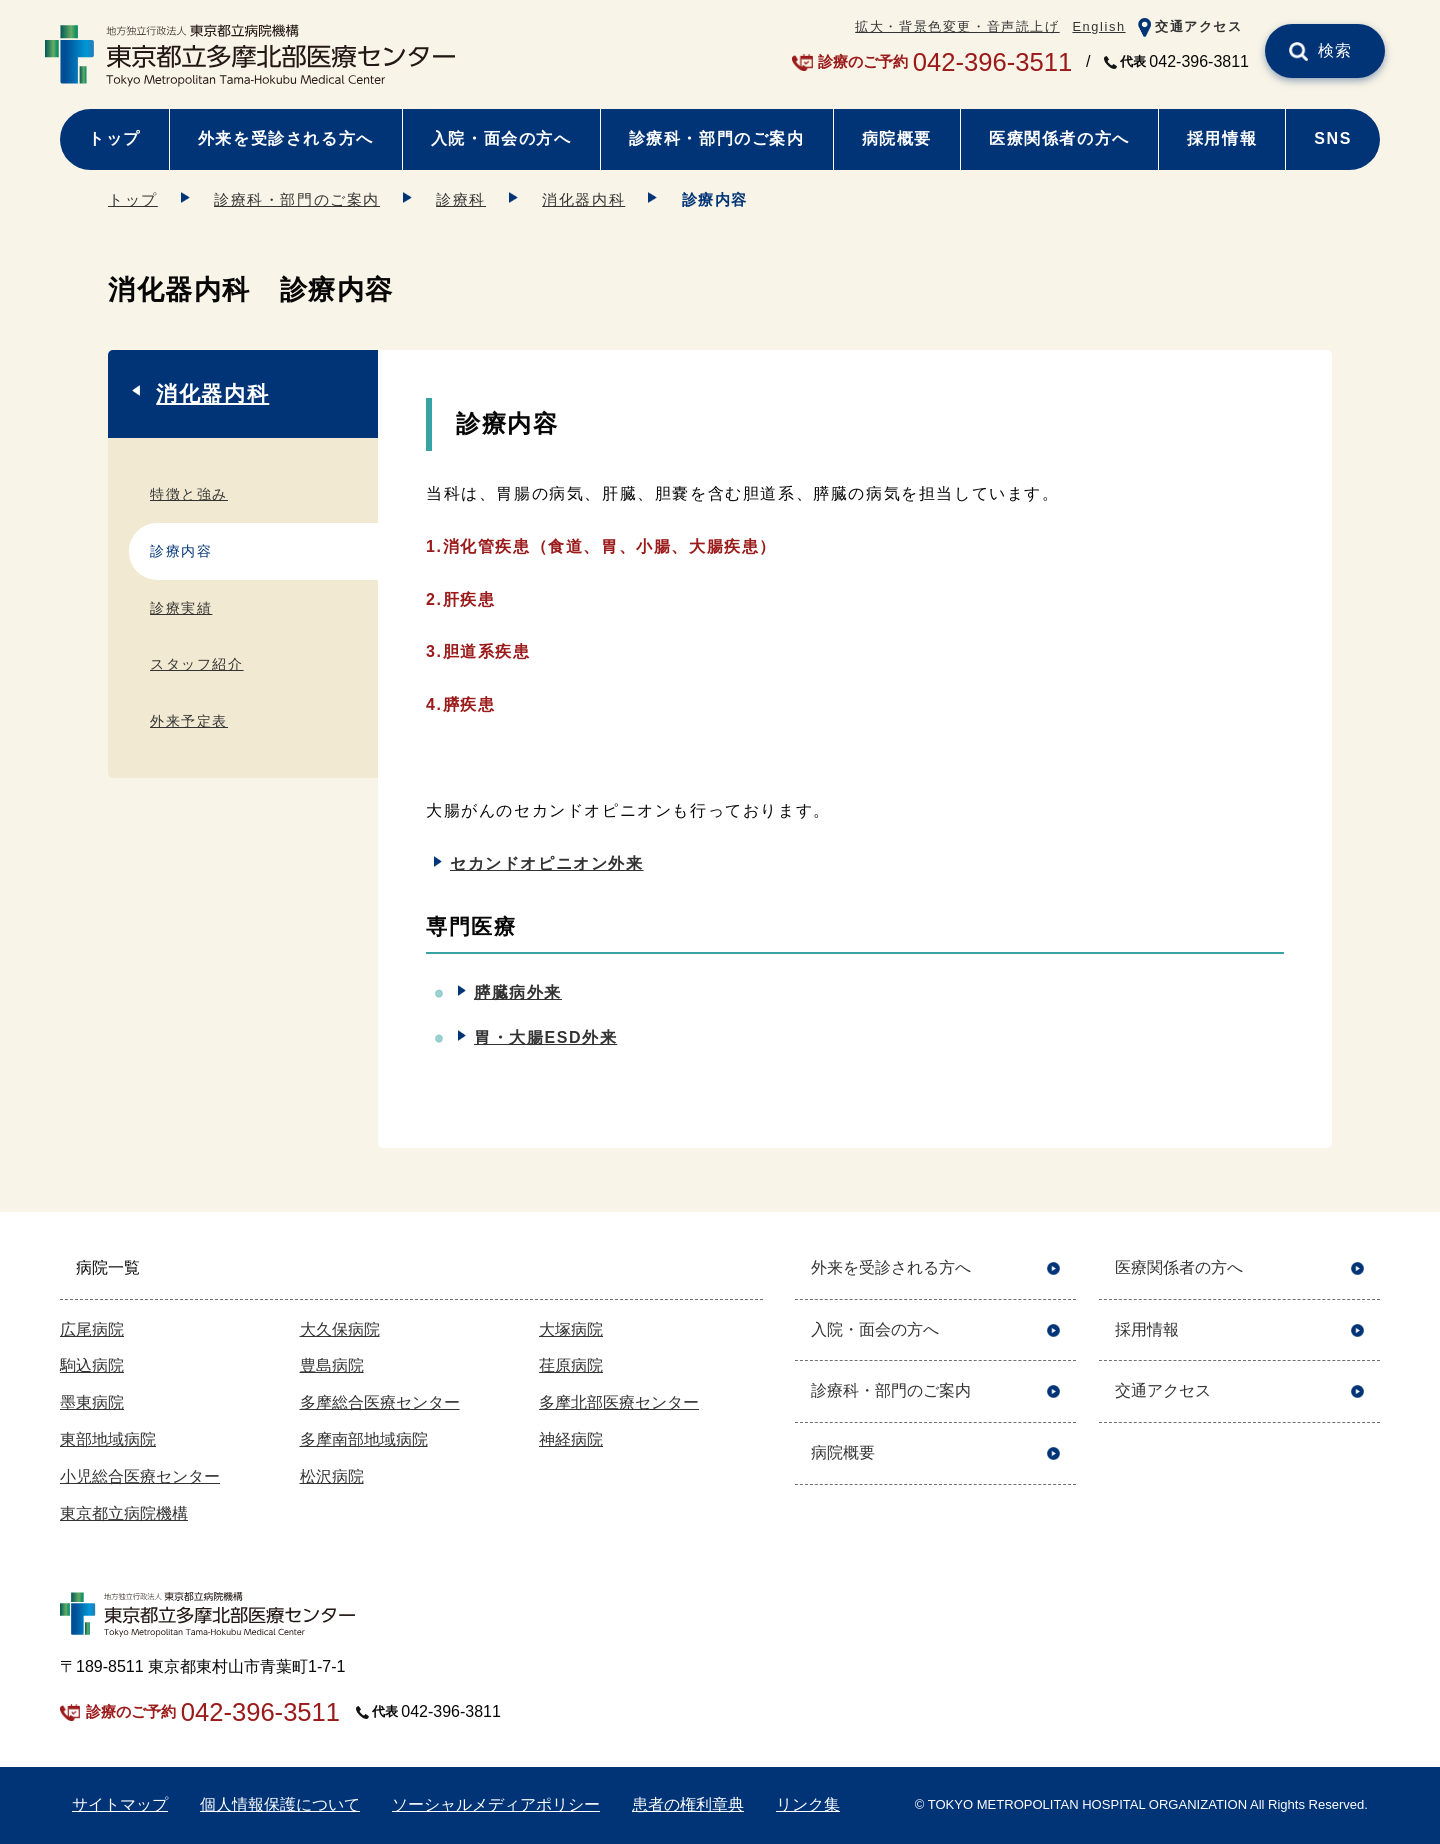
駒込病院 (92, 1365)
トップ (114, 138)
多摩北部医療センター (619, 1402)
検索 (1335, 50)
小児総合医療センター (140, 1476)
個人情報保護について (280, 1804)
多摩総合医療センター (380, 1402)
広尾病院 (92, 1329)
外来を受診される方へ (286, 138)
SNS (1333, 138)
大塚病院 (571, 1329)
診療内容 (181, 551)
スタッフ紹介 (197, 664)
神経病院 (571, 1439)
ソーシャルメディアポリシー (496, 1804)
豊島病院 (332, 1365)
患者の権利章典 (688, 1804)
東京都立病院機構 (124, 1513)
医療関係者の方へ (1059, 138)
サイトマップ (120, 1804)
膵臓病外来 (518, 992)
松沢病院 (332, 1476)
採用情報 (1222, 138)
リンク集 (808, 1804)
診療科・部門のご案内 (717, 138)
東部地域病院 (108, 1439)
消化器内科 (583, 199)
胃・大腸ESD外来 (545, 1037)
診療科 (461, 199)
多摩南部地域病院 (364, 1439)
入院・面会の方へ (501, 138)
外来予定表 (189, 721)
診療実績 (181, 608)
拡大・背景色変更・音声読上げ (957, 26)
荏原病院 (571, 1365)
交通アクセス (1199, 26)
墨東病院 (92, 1402)
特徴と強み (189, 494)
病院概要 (897, 138)
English (1098, 26)
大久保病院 (340, 1329)
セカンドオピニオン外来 (547, 863)
